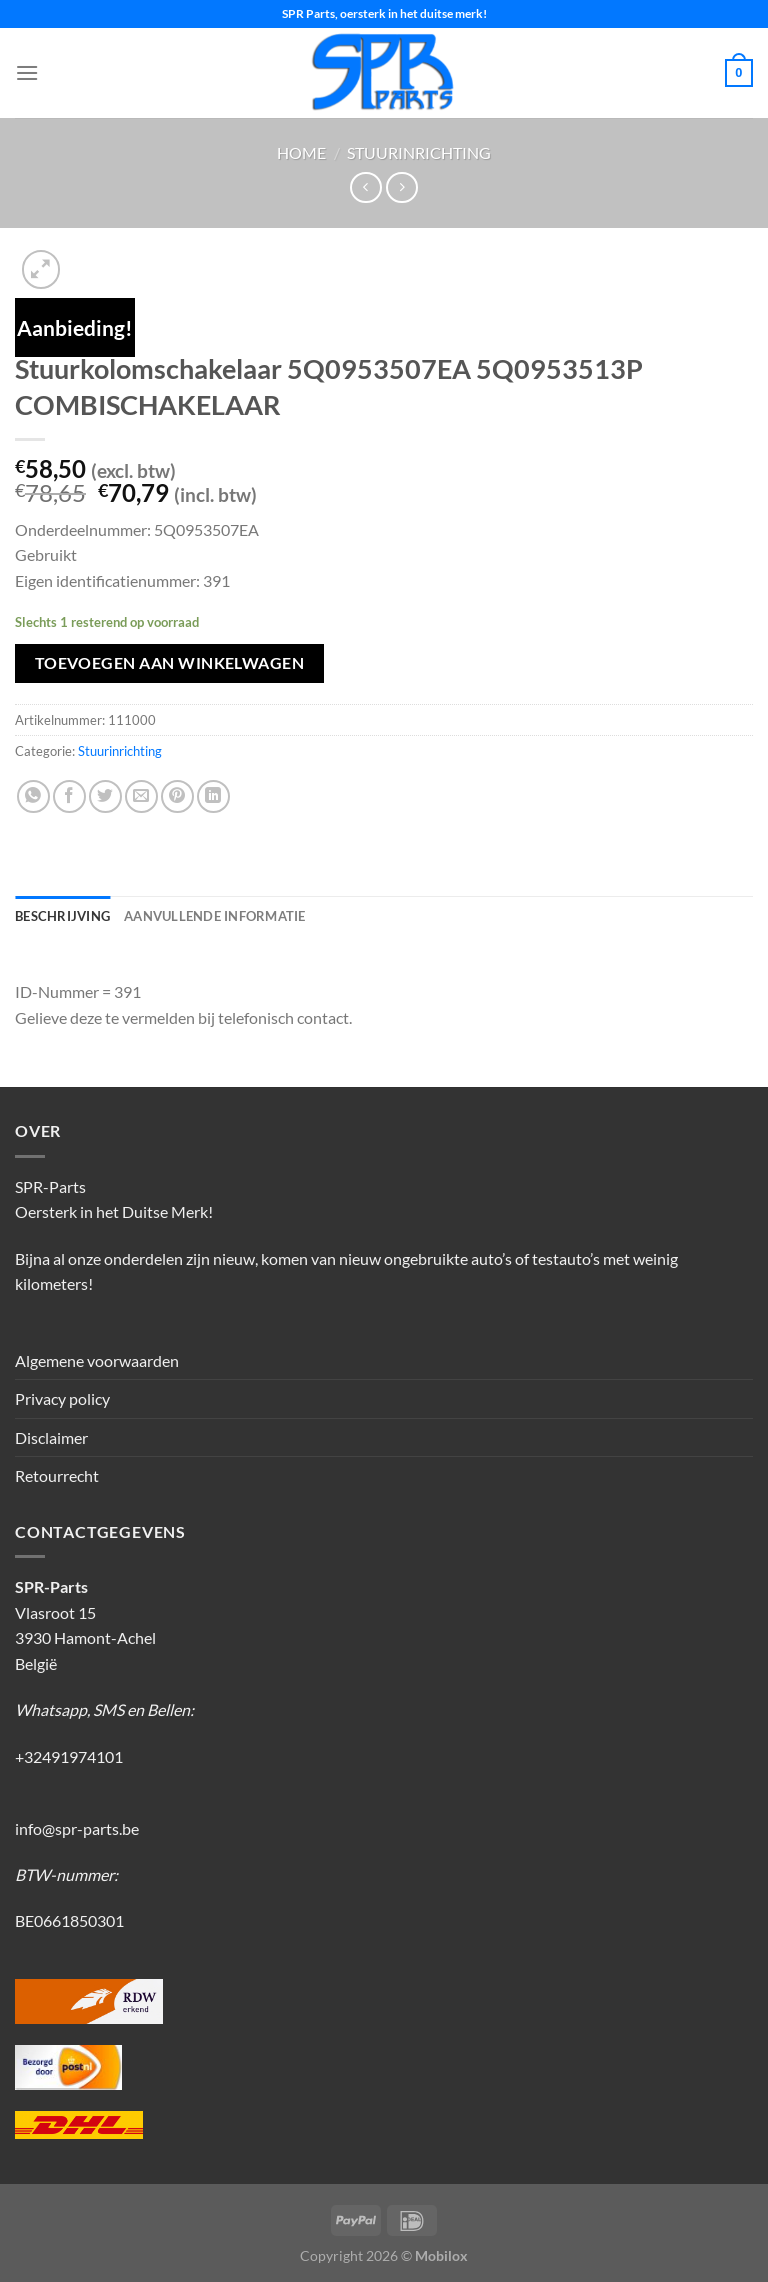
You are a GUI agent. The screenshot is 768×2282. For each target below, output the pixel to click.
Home (301, 152)
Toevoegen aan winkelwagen (170, 663)
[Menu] (27, 72)
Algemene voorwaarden (97, 1360)
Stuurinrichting (419, 152)
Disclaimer (51, 1437)
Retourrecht (57, 1475)
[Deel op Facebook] (69, 796)
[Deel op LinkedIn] (213, 796)
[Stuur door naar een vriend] (141, 796)
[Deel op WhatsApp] (33, 796)
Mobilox (441, 2255)
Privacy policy (62, 1398)
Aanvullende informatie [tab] (215, 916)
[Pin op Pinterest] (177, 796)
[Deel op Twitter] (105, 796)
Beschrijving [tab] (62, 916)
